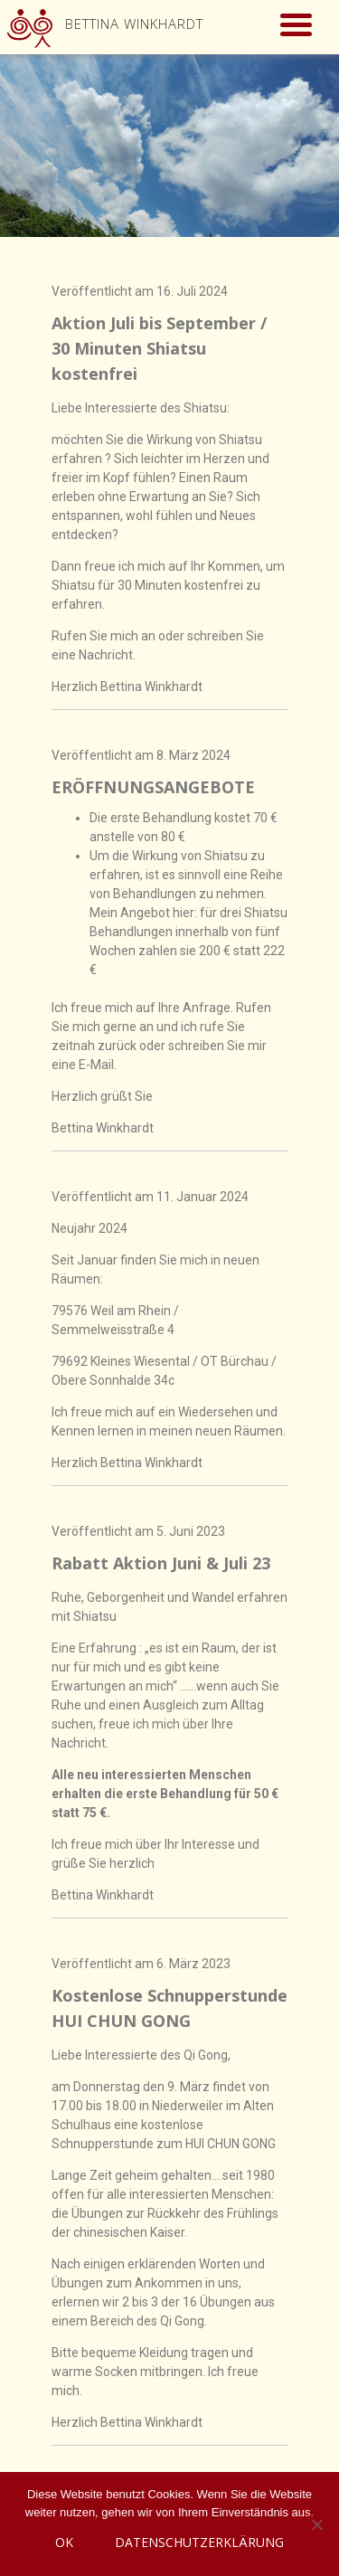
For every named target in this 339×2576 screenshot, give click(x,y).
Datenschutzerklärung (199, 2542)
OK (64, 2542)
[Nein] (316, 2524)
